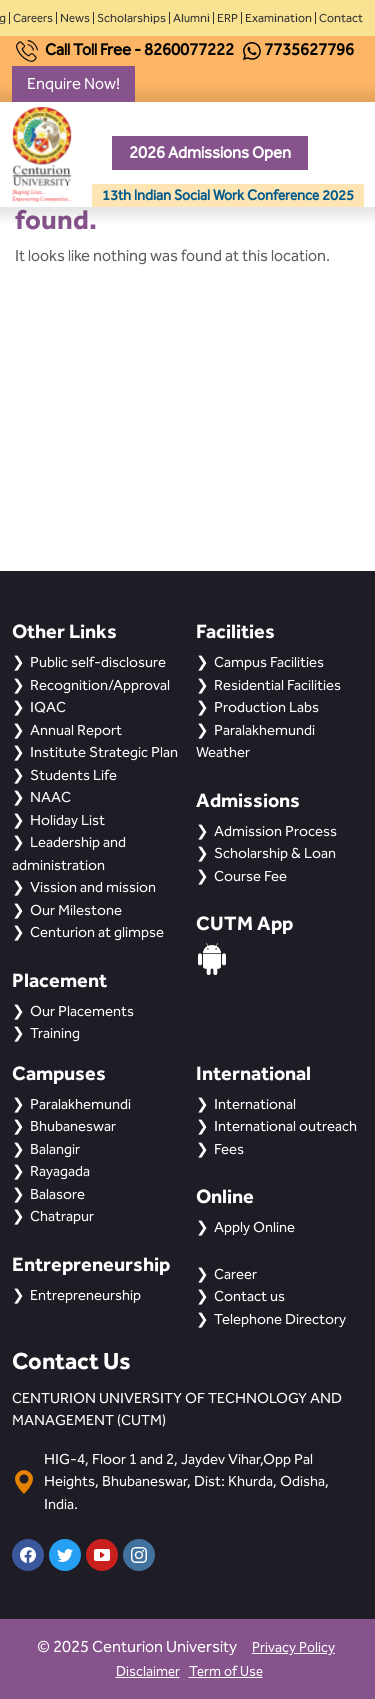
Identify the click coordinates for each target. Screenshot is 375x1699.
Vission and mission (93, 887)
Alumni (191, 18)
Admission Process (275, 831)
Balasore (57, 1194)
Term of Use (226, 1671)
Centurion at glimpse (97, 932)
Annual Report (76, 730)
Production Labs (266, 707)
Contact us (249, 1296)
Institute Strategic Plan (104, 752)
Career (235, 1274)
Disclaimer (148, 1671)
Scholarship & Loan (275, 853)
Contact (341, 18)
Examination (278, 18)
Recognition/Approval (100, 685)
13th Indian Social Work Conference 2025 (228, 195)
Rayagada (60, 1171)
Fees (229, 1149)
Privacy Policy (293, 1647)
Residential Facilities (277, 685)
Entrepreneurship (85, 1295)
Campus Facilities (269, 662)
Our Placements (82, 1011)
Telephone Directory (280, 1319)
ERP (227, 18)
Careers (33, 18)
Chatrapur (62, 1216)
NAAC (50, 797)
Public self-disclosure (98, 662)
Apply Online (254, 1227)
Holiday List (67, 820)
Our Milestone (76, 910)
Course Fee (250, 876)
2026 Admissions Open (210, 152)
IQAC (48, 707)
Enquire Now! (73, 83)
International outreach (285, 1126)
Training (55, 1033)
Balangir (55, 1149)
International (255, 1104)
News (75, 18)
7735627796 (309, 49)
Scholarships (131, 18)
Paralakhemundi (80, 1104)
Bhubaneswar (73, 1126)
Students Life (73, 775)
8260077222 (189, 49)
